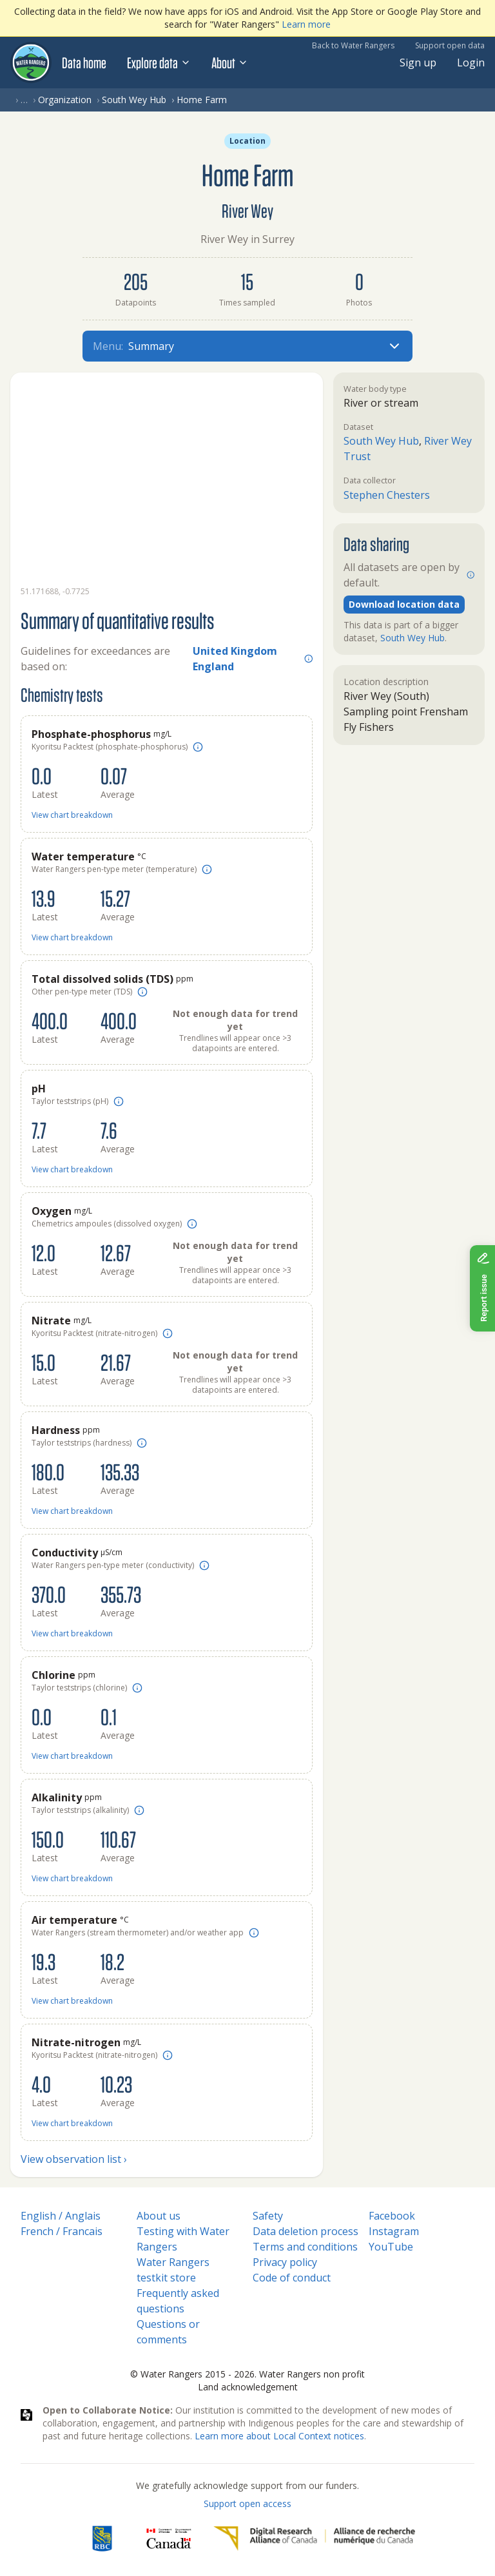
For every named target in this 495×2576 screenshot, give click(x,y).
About (229, 62)
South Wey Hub (134, 99)
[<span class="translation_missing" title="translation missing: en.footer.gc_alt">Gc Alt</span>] (169, 2539)
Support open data (450, 45)
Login (471, 62)
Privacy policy (285, 2262)
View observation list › (74, 2159)
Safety (268, 2216)
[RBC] (102, 2539)
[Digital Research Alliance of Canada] (314, 2539)
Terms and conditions (305, 2247)
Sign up (418, 62)
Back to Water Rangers (353, 45)
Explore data (159, 62)
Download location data (404, 604)
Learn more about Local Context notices (279, 2436)
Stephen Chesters (387, 495)
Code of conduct (292, 2278)
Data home (84, 62)
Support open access (247, 2503)
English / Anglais (61, 2216)
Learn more (306, 24)
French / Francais (61, 2231)
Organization (65, 99)
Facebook (392, 2216)
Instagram (394, 2231)
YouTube (391, 2247)
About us (158, 2216)
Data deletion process (305, 2231)
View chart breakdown (72, 814)
